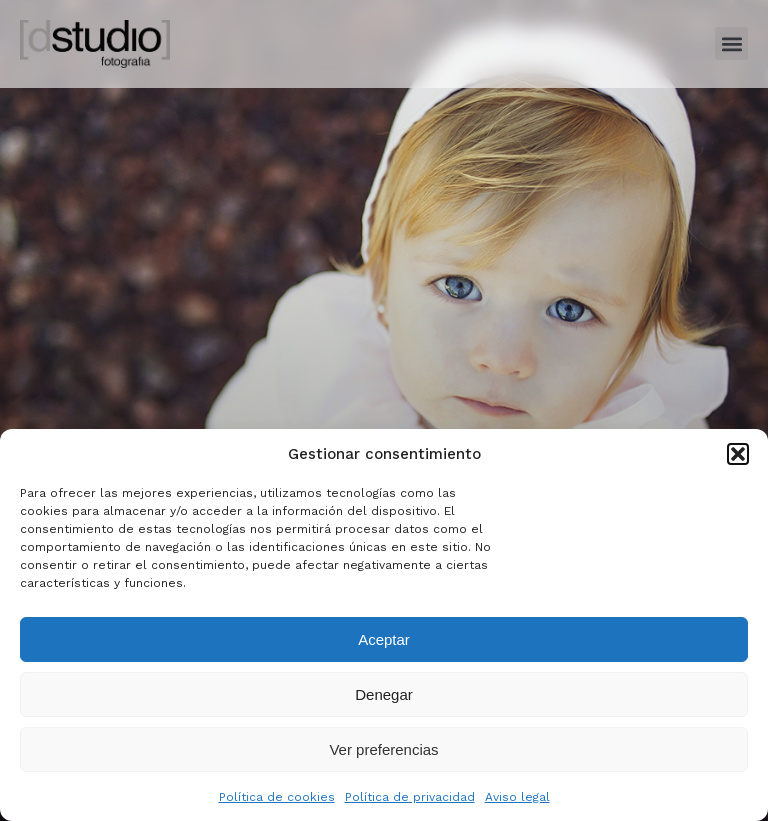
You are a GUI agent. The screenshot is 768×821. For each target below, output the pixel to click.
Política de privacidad (410, 797)
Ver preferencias (383, 749)
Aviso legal (517, 797)
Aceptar (384, 639)
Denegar (384, 694)
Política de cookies (277, 797)
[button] (738, 454)
